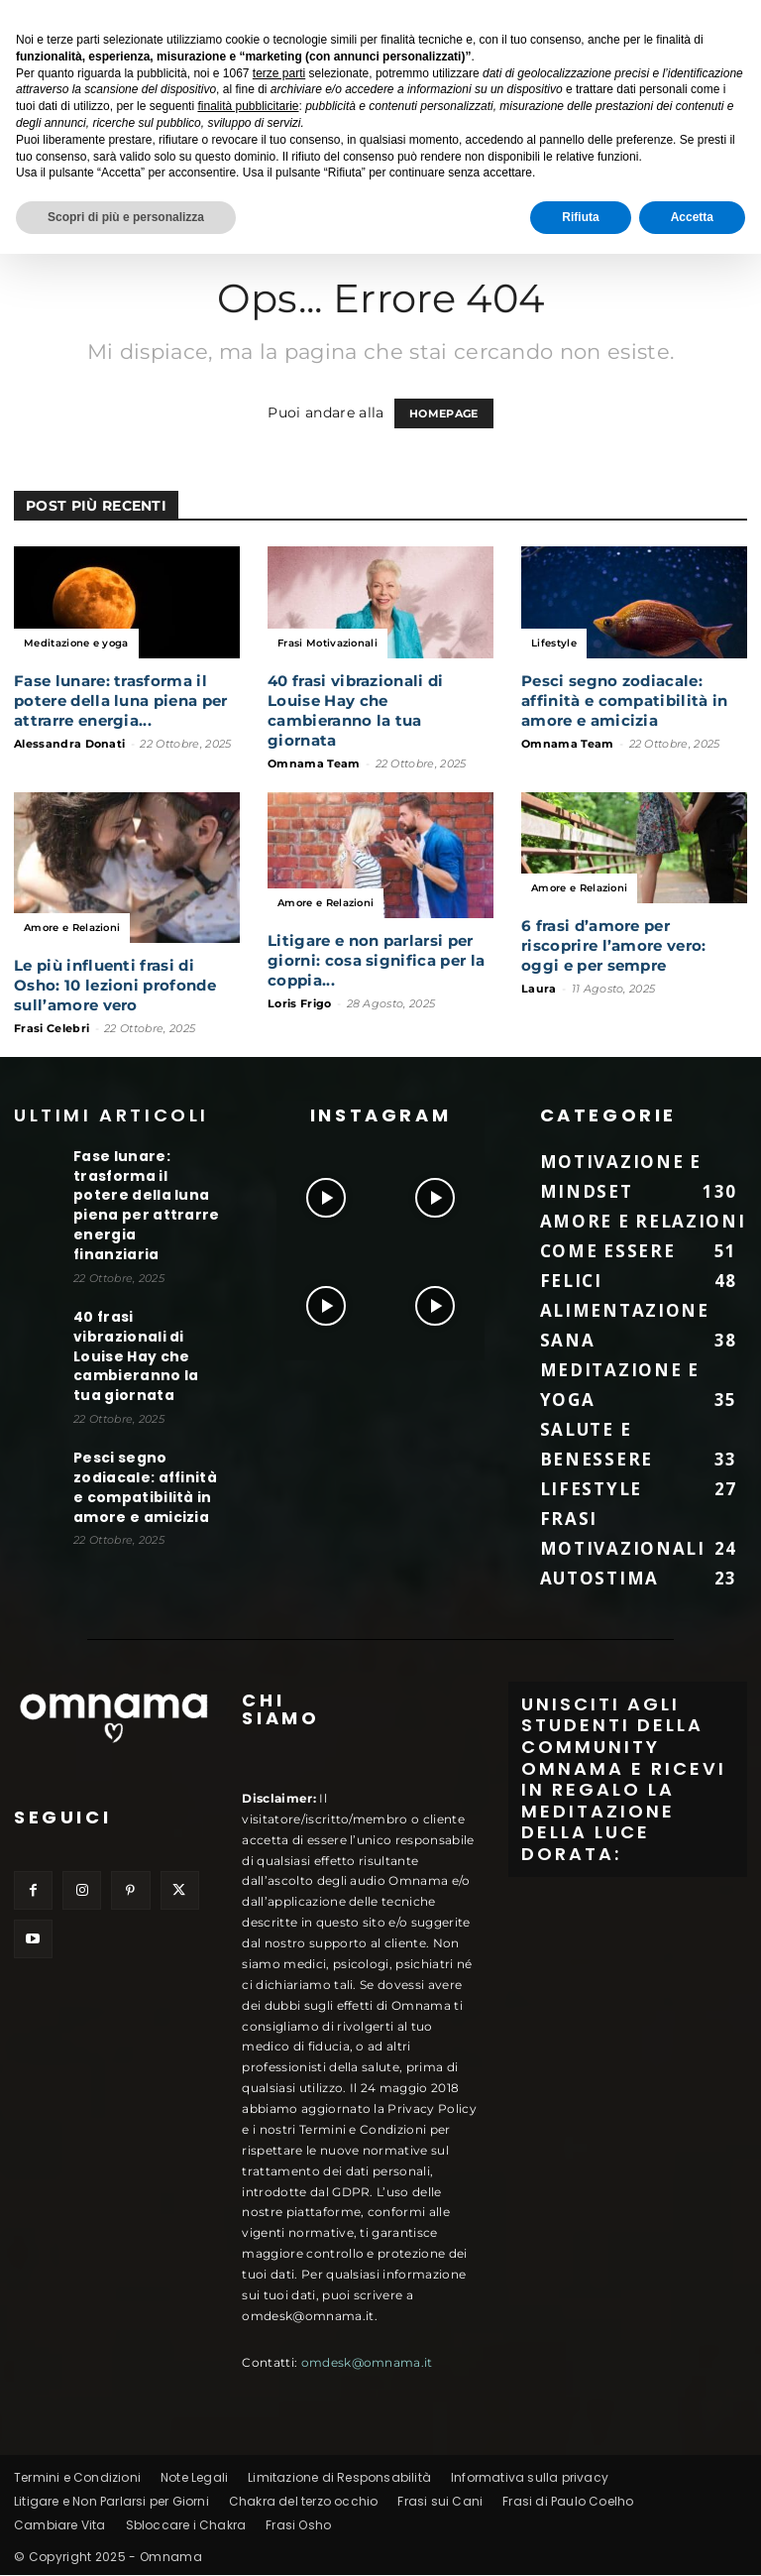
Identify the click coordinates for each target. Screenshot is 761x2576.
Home (37, 153)
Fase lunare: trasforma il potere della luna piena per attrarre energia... (121, 701)
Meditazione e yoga (85, 200)
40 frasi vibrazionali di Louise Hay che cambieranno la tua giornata (356, 711)
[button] (737, 153)
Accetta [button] (692, 2539)
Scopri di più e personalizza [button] (126, 2539)
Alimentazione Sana (546, 153)
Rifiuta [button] (580, 2539)
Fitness (291, 153)
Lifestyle (217, 153)
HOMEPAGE (444, 414)
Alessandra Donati (69, 745)
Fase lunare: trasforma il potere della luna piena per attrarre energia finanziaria (143, 1192)
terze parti (279, 2395)
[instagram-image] (326, 1193)
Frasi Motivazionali (327, 644)
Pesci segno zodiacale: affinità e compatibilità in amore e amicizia (624, 701)
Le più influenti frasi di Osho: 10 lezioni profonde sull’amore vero (115, 986)
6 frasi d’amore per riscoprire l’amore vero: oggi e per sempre (614, 946)
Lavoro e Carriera (397, 153)
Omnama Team (314, 764)
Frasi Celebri (51, 1029)
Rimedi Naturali (223, 200)
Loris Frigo (300, 1004)
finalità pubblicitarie (247, 2428)
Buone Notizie (120, 153)
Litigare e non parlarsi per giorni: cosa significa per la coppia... (376, 961)
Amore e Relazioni (72, 928)
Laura (539, 989)
